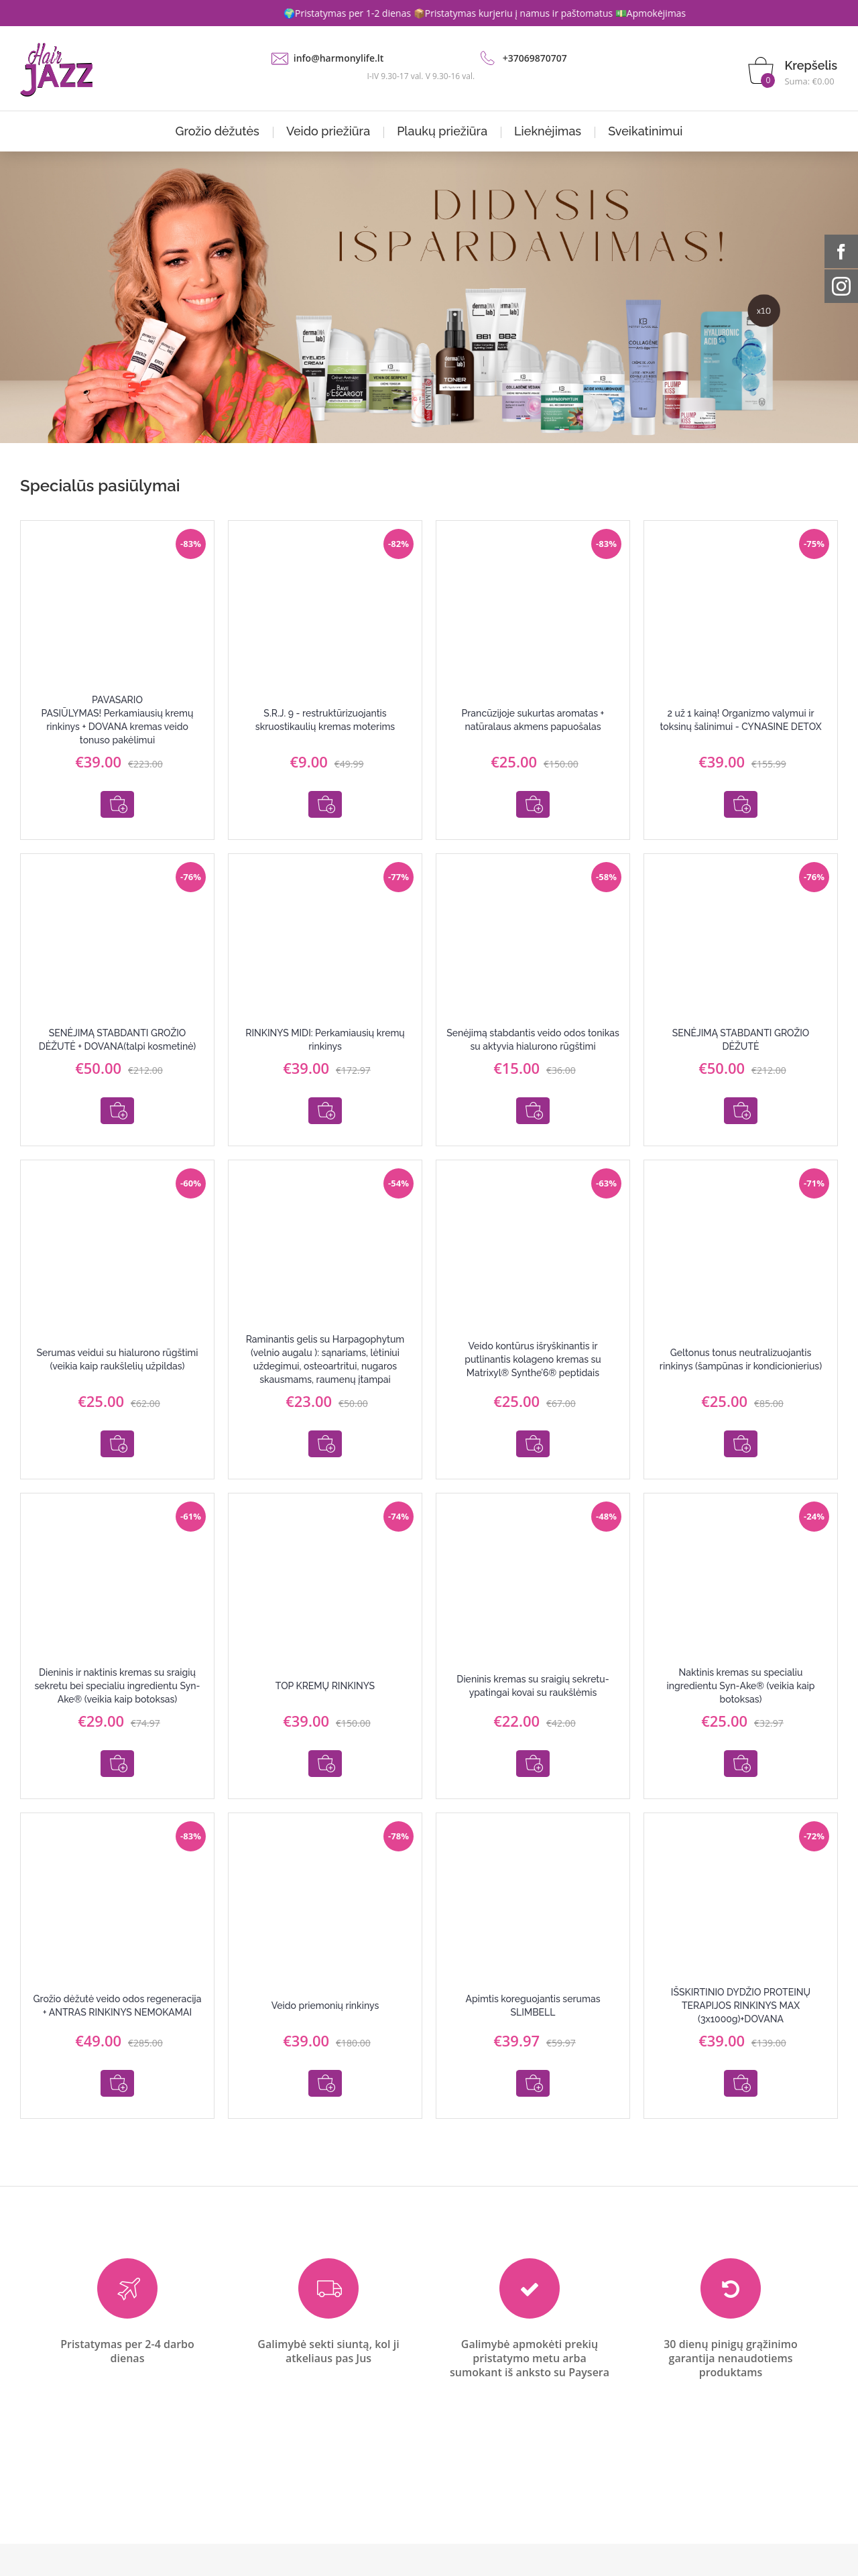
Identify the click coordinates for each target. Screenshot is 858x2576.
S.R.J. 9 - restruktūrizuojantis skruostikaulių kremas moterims (325, 720)
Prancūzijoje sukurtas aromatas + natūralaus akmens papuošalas (533, 720)
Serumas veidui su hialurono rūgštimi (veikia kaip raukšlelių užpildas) (117, 1341)
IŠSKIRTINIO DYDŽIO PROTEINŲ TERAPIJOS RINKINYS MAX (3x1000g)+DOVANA (740, 1968)
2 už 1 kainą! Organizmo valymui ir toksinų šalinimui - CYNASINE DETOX (740, 720)
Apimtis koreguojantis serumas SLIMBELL (533, 1968)
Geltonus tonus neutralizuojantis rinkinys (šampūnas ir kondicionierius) (741, 1341)
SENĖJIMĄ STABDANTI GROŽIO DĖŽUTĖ (741, 1030)
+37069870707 (535, 58)
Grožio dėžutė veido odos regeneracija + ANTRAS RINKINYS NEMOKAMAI (118, 1968)
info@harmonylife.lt (339, 58)
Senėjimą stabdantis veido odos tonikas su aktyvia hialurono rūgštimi (532, 1030)
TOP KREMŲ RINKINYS (325, 1657)
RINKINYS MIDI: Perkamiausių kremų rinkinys (325, 1030)
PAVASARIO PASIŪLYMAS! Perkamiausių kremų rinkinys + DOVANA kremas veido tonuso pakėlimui (118, 719)
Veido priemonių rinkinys (325, 1968)
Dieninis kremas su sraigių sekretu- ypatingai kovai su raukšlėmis (532, 1658)
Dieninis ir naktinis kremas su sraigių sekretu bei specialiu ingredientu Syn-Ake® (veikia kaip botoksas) (117, 1657)
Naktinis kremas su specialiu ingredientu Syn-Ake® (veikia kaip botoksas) (741, 1657)
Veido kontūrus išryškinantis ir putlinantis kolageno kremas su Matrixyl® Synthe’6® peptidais (533, 1340)
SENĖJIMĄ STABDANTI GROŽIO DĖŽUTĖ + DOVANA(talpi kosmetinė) (117, 1030)
